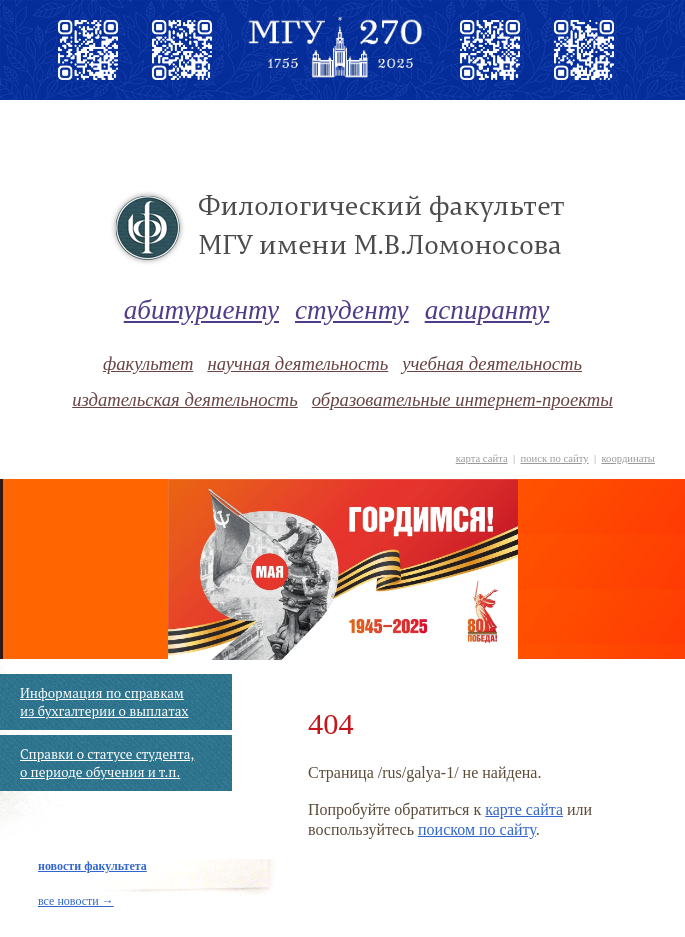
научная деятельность (297, 363)
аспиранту (487, 310)
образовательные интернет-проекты (462, 399)
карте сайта (524, 809)
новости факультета (92, 866)
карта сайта (482, 458)
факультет (148, 363)
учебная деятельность (492, 363)
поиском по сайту (477, 829)
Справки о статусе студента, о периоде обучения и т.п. (107, 763)
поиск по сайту (554, 458)
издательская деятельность (185, 399)
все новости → (76, 901)
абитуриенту (201, 310)
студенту (352, 310)
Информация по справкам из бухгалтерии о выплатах (104, 702)
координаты (628, 458)
